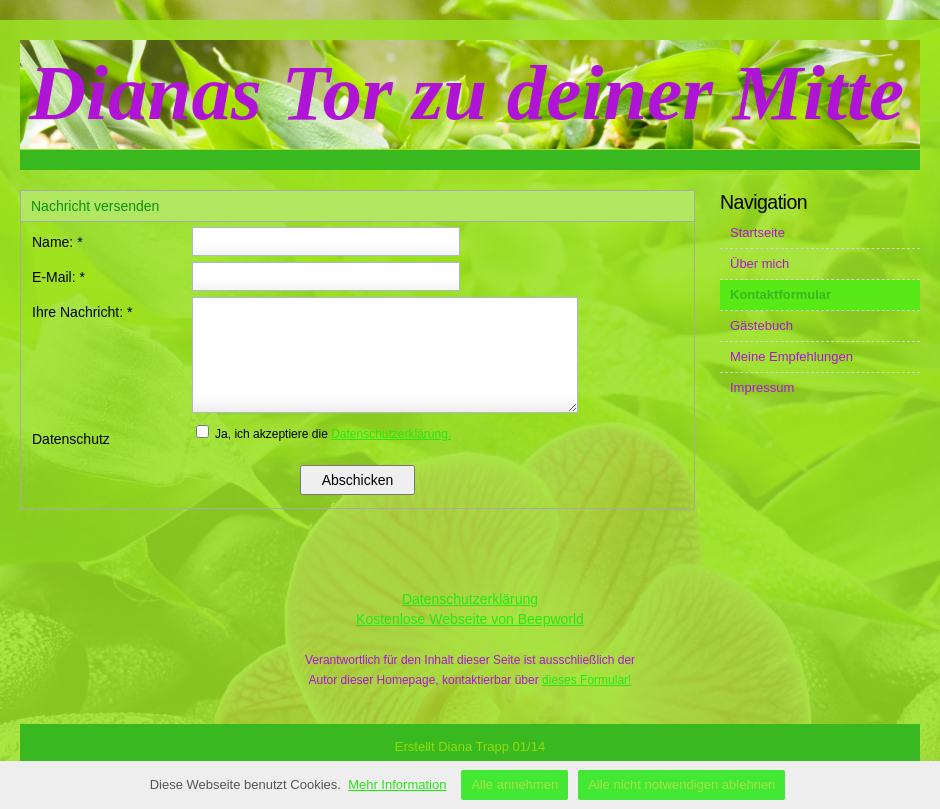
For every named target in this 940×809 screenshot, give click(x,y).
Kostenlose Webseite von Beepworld (470, 619)
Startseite (757, 232)
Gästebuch (761, 325)
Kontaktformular (780, 294)
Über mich (759, 263)
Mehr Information (397, 784)
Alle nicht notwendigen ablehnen (681, 784)
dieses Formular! (586, 680)
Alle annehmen (514, 784)
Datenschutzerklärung (470, 599)
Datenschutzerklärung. (391, 434)
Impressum (762, 387)
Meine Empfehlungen (791, 356)
